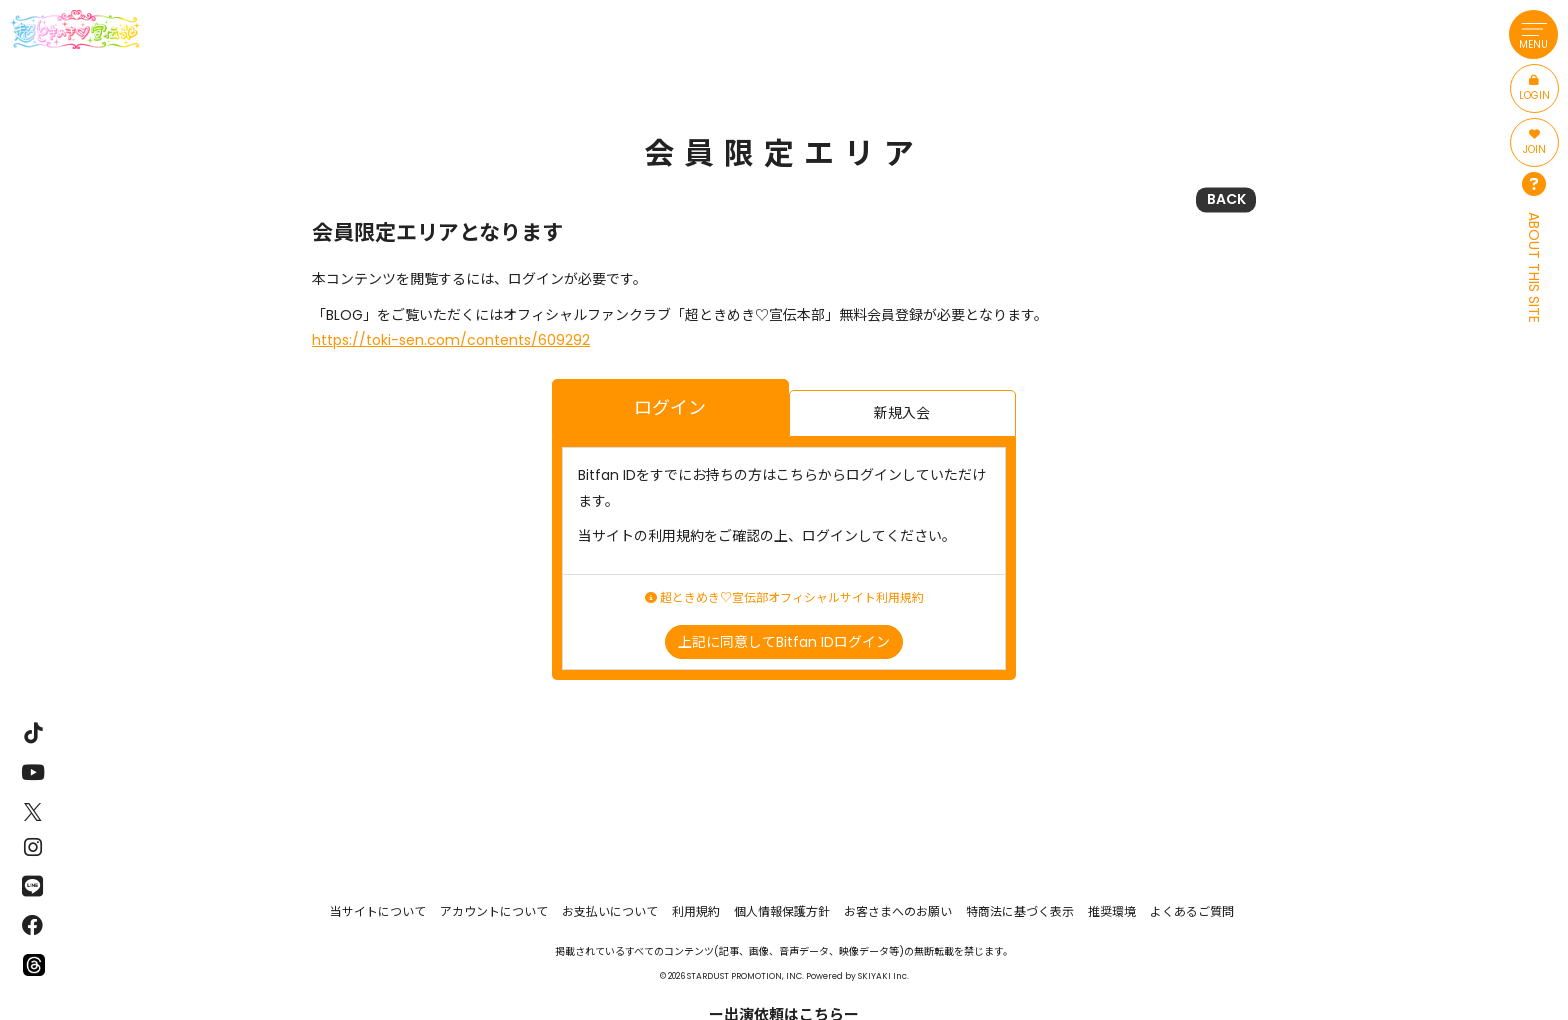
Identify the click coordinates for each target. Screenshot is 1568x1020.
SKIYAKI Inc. (883, 976)
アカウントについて (494, 911)
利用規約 (696, 911)
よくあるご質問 (1192, 911)
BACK (1226, 199)
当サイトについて (378, 911)
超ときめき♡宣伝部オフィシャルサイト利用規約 (784, 598)
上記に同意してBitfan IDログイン (784, 642)
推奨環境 (1112, 911)
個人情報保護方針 (782, 911)
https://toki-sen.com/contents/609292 (451, 340)
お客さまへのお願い (898, 911)
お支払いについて (610, 911)
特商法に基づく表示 (1020, 911)
